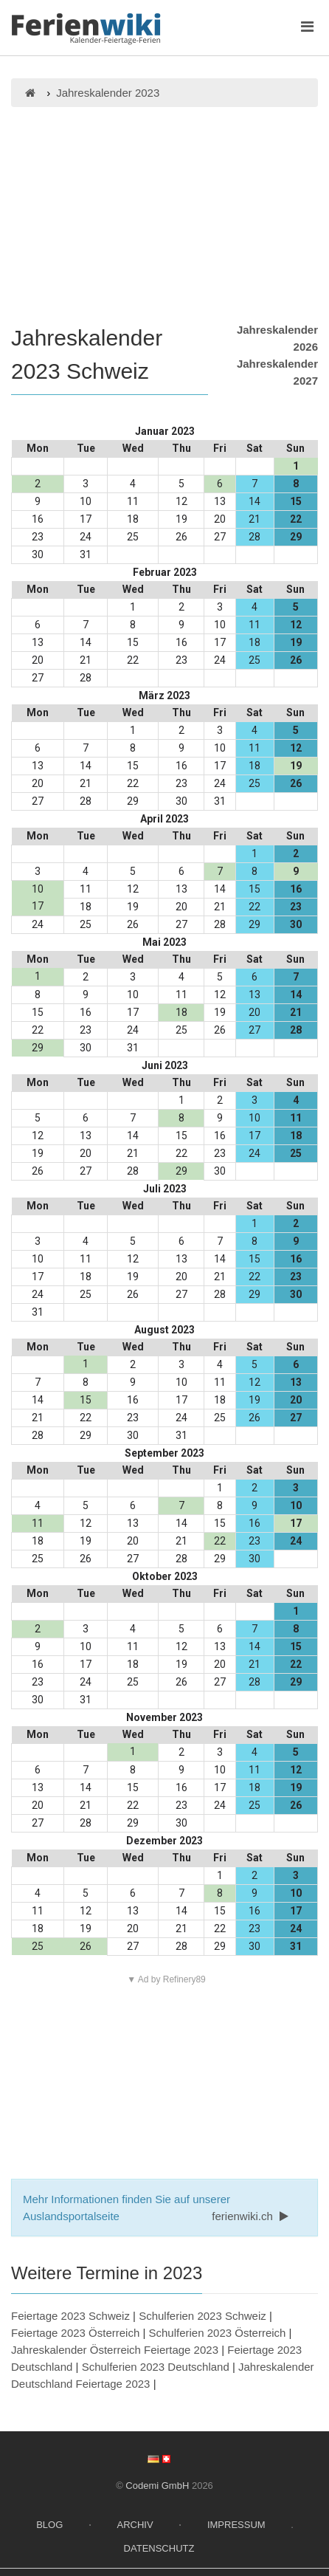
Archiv (135, 2524)
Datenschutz (159, 2548)
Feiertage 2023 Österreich (75, 2332)
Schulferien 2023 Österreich (217, 2332)
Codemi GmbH (157, 2485)
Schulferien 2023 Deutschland (155, 2366)
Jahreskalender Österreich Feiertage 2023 (114, 2349)
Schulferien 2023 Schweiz (202, 2315)
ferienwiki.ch (251, 2216)
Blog (49, 2524)
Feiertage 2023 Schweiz (70, 2315)
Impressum (236, 2524)
